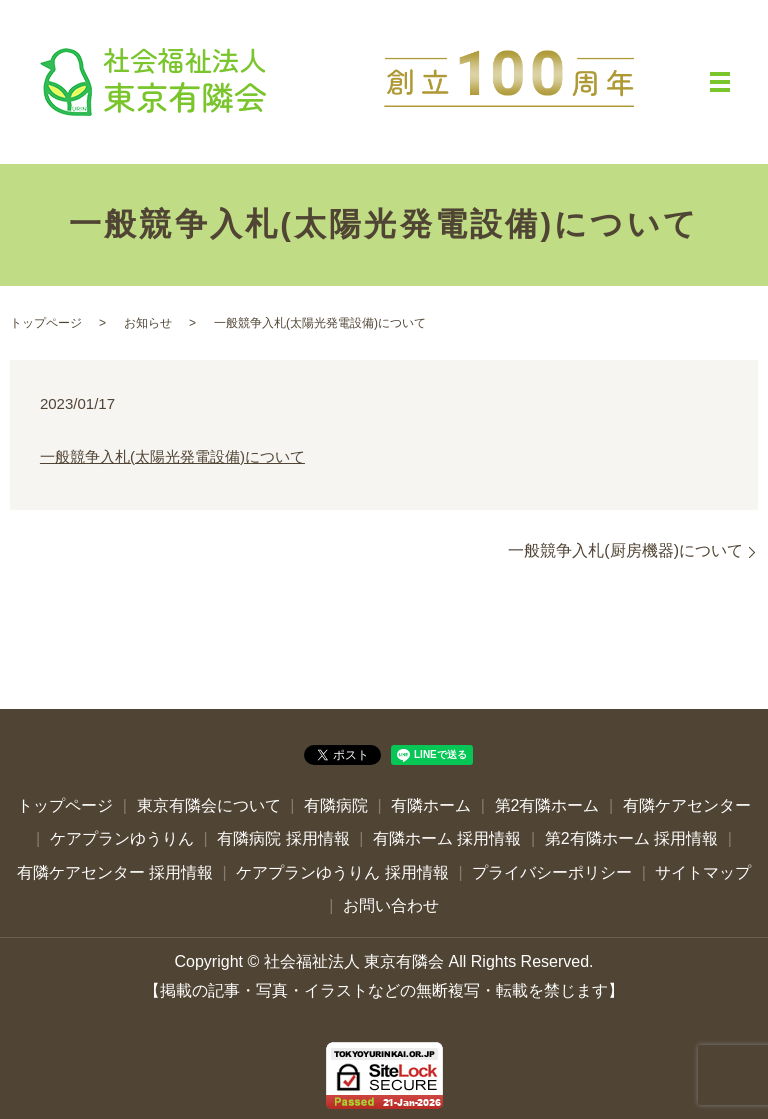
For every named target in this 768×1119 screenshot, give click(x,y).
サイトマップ (703, 872)
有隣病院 (336, 805)
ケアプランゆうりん (122, 838)
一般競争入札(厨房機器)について (625, 550)
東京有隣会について (209, 805)
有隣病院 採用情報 (283, 838)
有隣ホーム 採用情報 (447, 838)
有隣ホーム (431, 805)
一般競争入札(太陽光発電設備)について (172, 456)
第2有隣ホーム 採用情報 (631, 838)
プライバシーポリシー (552, 872)
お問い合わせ (391, 905)
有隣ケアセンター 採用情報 (115, 872)
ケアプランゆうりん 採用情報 (342, 872)
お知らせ (148, 323)
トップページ (46, 323)
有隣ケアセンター (687, 805)
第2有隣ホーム (547, 805)
